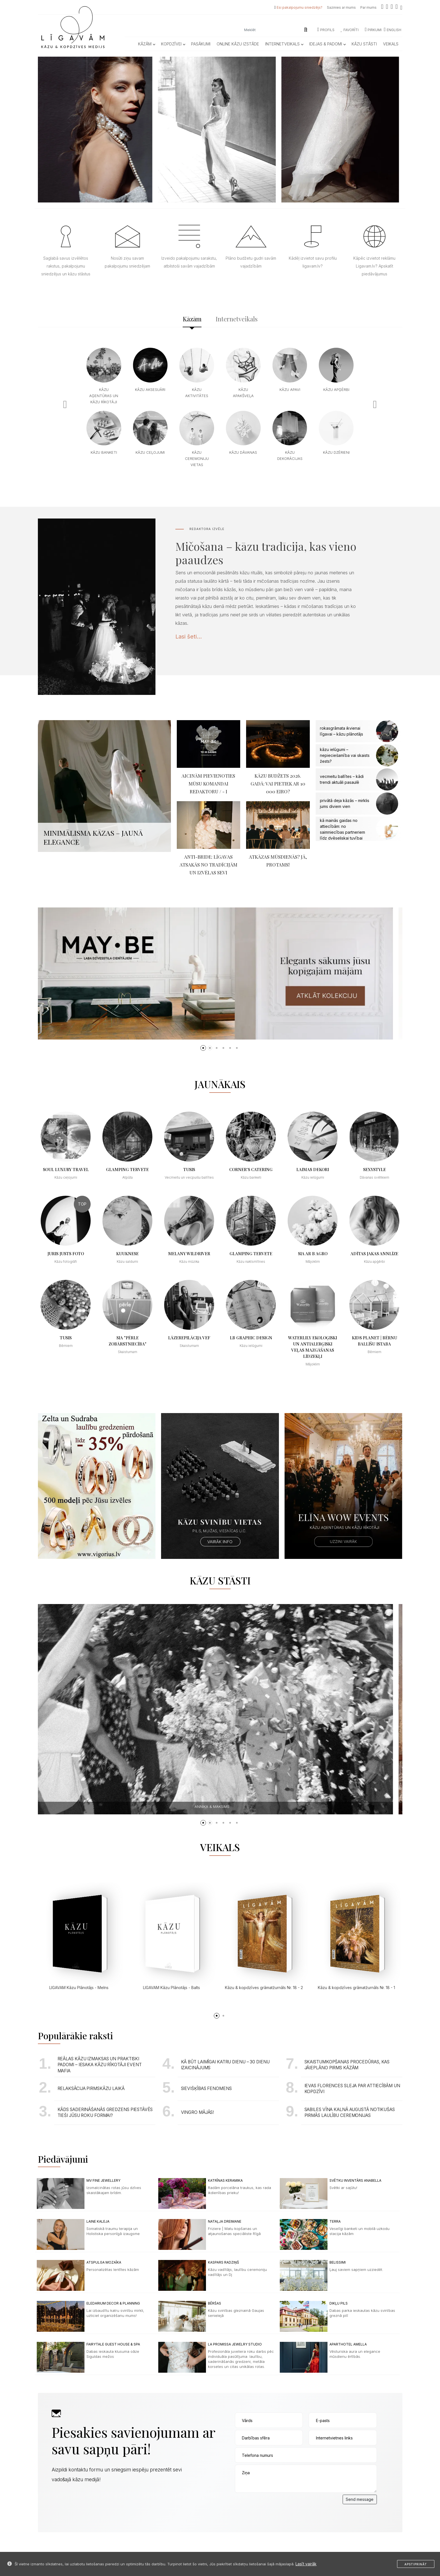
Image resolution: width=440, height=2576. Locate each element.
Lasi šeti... (188, 636)
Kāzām (146, 44)
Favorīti (350, 30)
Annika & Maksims (221, 1806)
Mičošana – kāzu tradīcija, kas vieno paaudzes (265, 553)
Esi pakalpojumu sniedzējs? (299, 7)
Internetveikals (284, 44)
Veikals (390, 44)
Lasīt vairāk (306, 2563)
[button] (203, 1048)
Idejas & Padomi (327, 44)
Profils (325, 30)
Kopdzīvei (173, 44)
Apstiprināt (415, 2564)
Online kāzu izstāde (238, 44)
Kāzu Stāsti (364, 44)
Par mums (368, 7)
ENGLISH (392, 30)
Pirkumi (373, 30)
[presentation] (277, 2506)
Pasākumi (200, 44)
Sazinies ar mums (341, 7)
